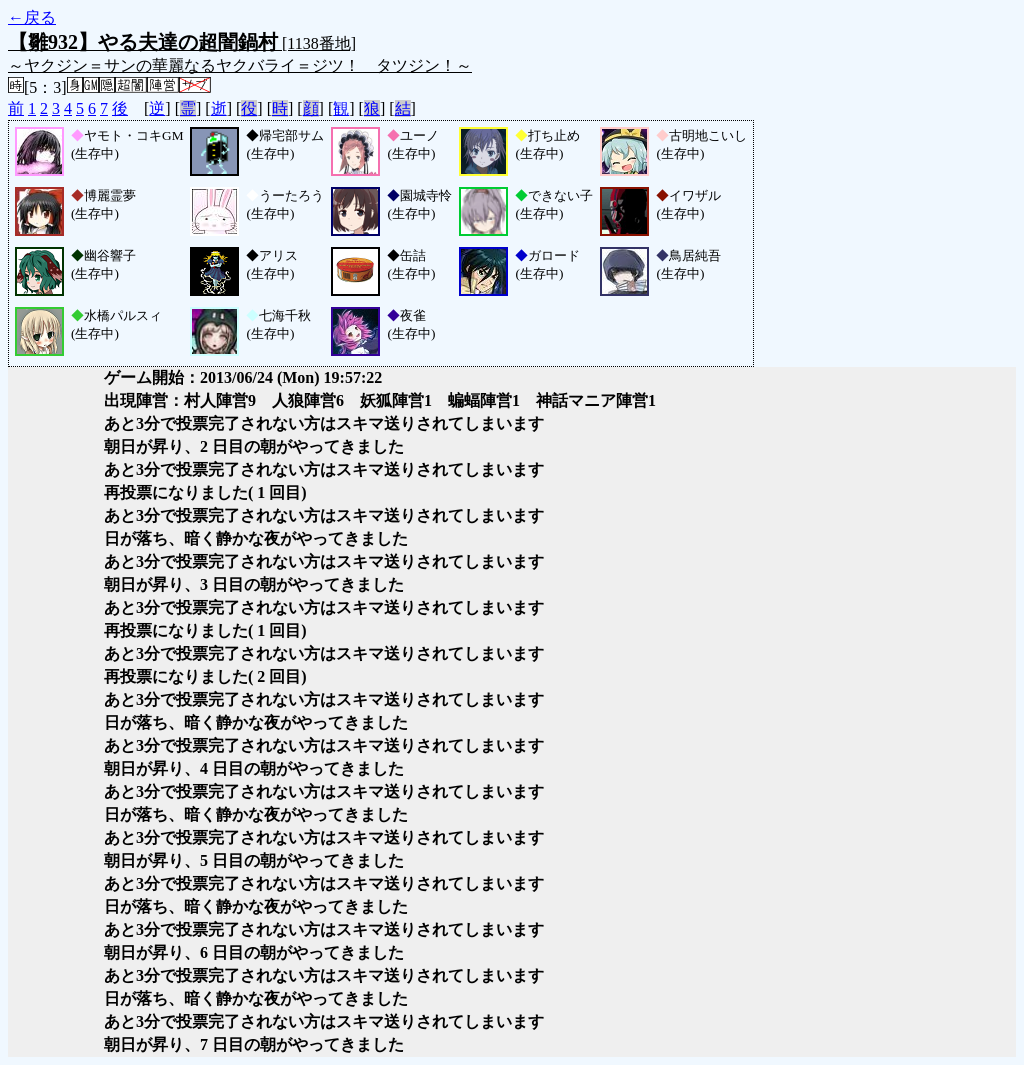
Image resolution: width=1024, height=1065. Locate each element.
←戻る (32, 17)
